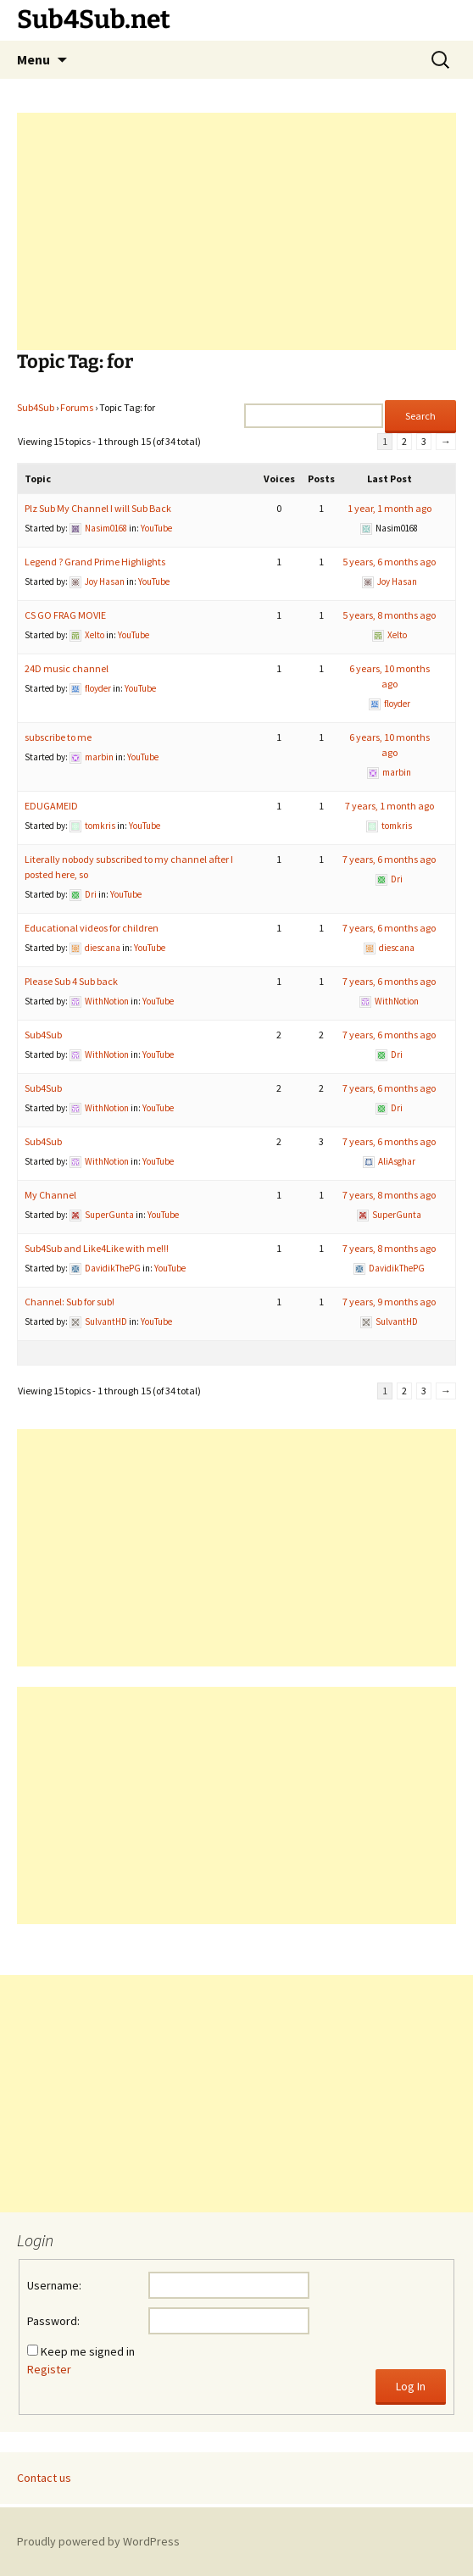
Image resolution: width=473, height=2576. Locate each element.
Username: (54, 2285)
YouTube (156, 528)
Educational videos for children (92, 927)
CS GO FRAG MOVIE (65, 615)
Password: (53, 2320)
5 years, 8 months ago (389, 615)
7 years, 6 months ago (389, 859)
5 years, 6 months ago (389, 561)
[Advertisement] (236, 231)
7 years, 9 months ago (389, 1301)
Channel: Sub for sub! (69, 1301)
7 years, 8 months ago (389, 1194)
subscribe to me (58, 737)
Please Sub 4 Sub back (71, 981)
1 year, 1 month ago (389, 508)
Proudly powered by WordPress (98, 2541)
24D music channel (67, 668)
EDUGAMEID (51, 805)
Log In (411, 2386)
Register (49, 2369)
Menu (33, 59)
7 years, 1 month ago (389, 805)
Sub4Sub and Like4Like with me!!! (97, 1248)
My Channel (50, 1194)
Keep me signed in (88, 2351)
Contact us (44, 2477)
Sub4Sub (35, 407)
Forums (76, 407)
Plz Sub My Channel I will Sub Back (98, 508)
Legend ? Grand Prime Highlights (95, 561)
